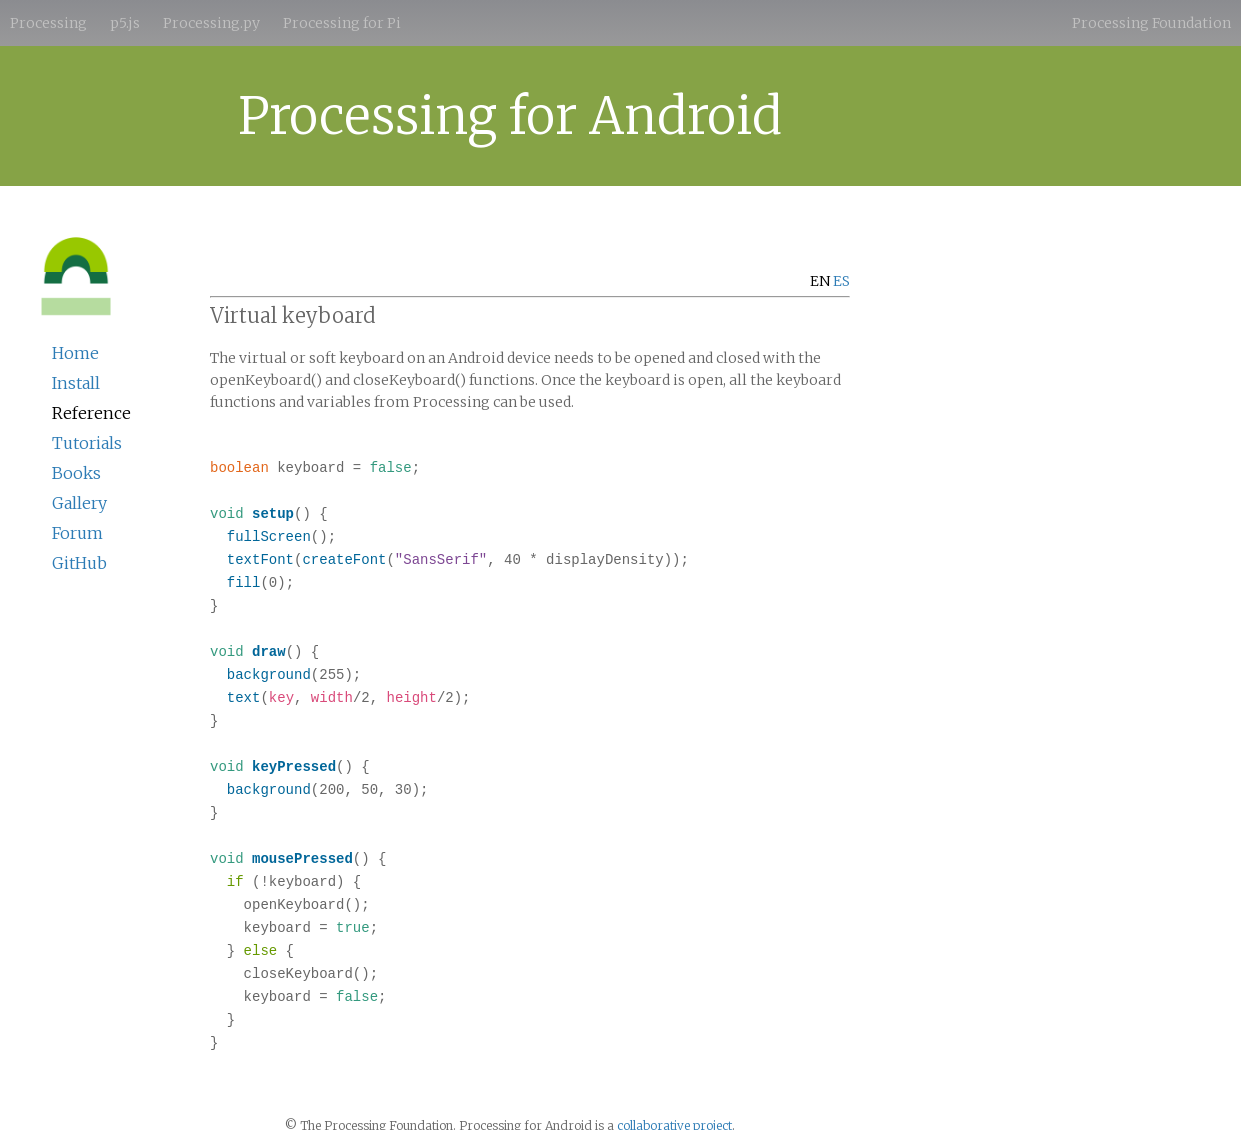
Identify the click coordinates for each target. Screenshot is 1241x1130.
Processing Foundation (1151, 23)
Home (75, 353)
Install (76, 383)
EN (820, 281)
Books (76, 473)
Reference (91, 413)
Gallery (79, 503)
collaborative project (674, 1098)
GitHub (79, 563)
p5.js (125, 23)
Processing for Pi (342, 23)
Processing (48, 23)
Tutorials (87, 443)
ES (841, 281)
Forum (77, 533)
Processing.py (211, 23)
